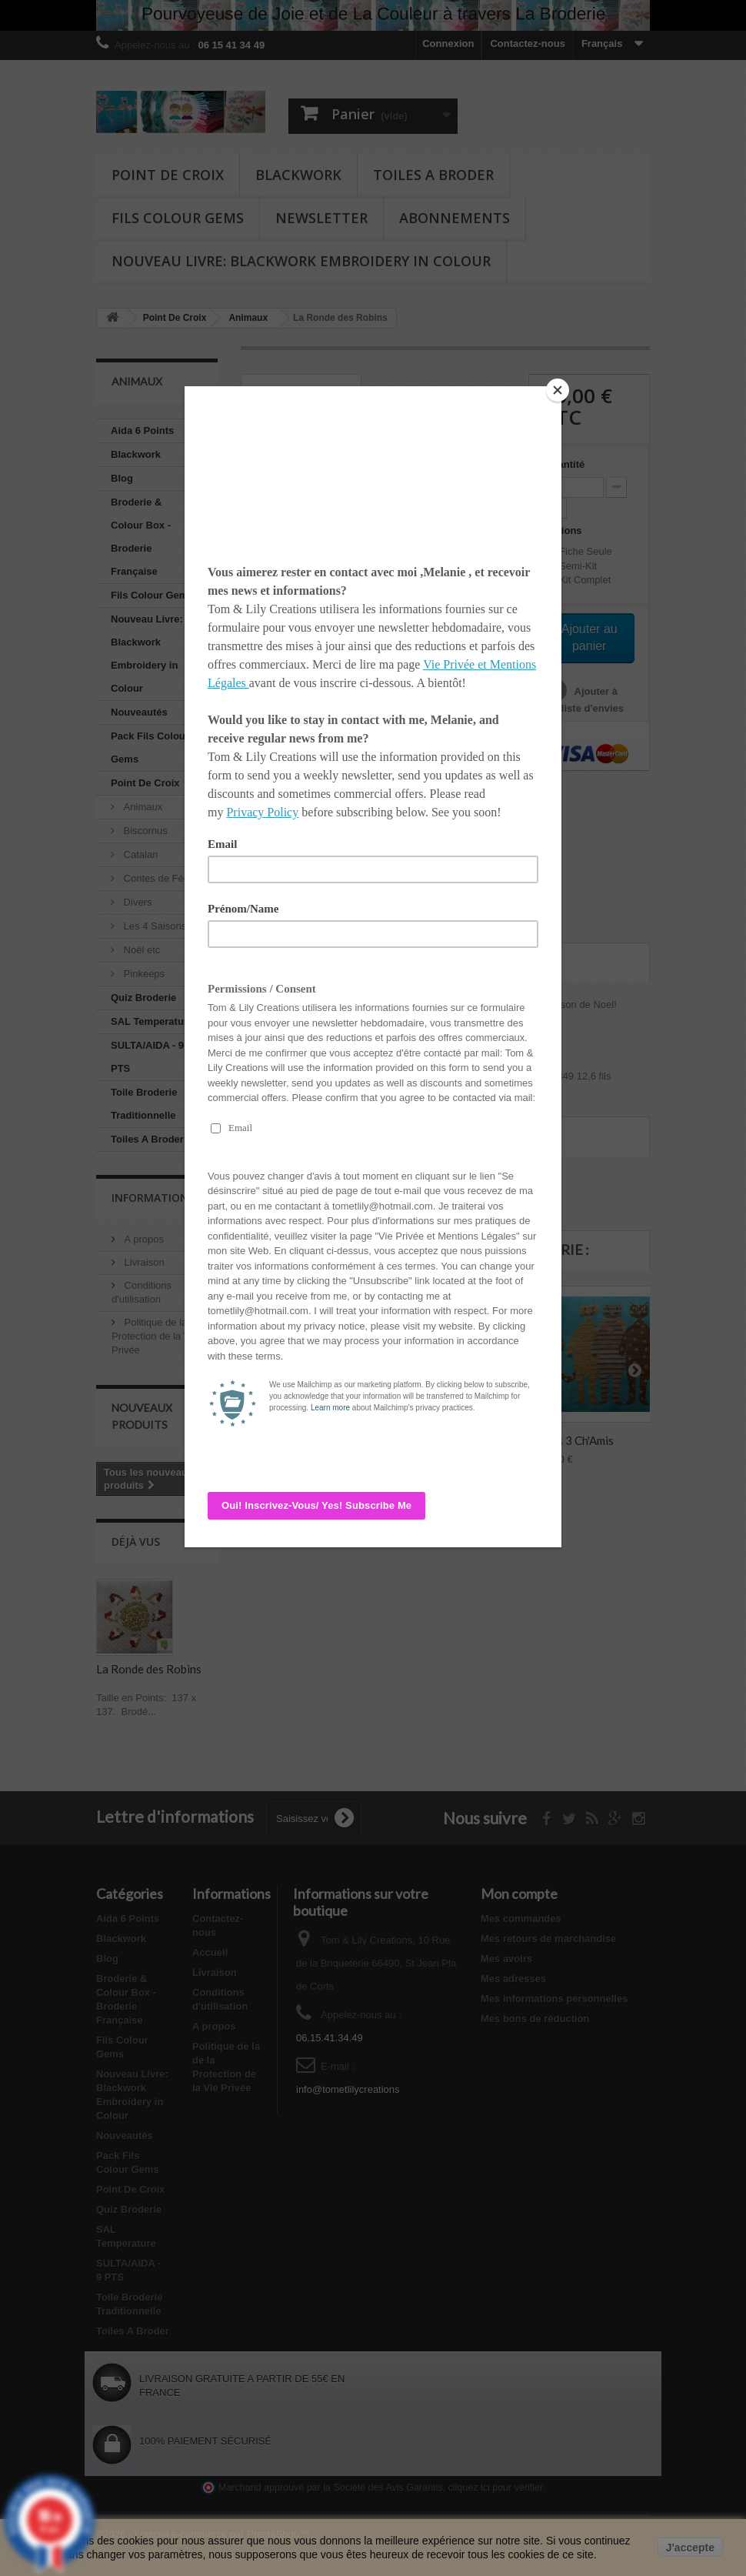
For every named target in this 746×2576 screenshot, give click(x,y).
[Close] (557, 390)
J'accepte (690, 2547)
